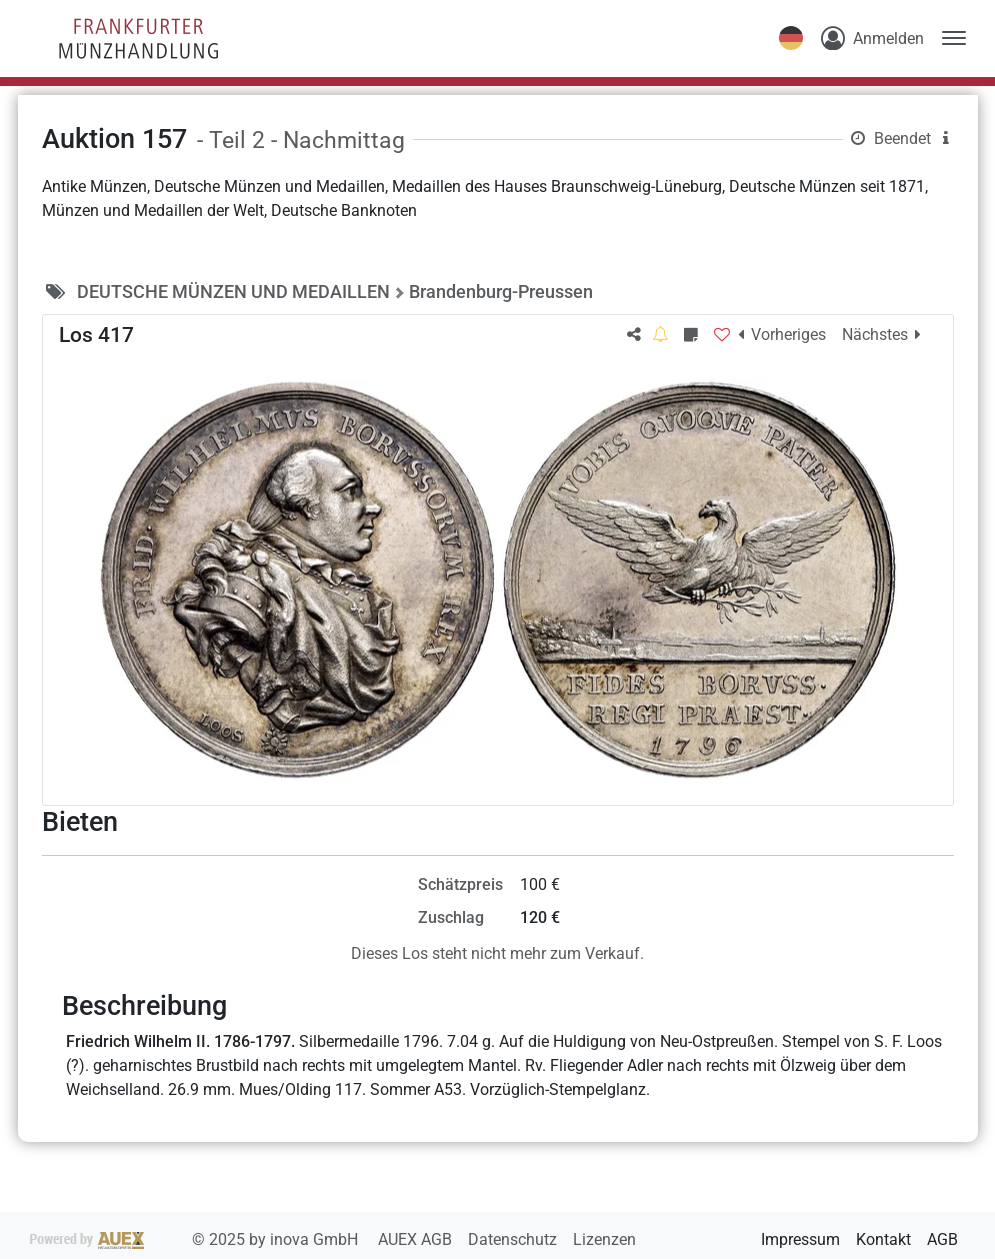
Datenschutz (514, 1239)
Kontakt (883, 1239)
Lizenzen (604, 1239)
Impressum (800, 1239)
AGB (942, 1239)
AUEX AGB (417, 1239)
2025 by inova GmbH (196, 1239)
